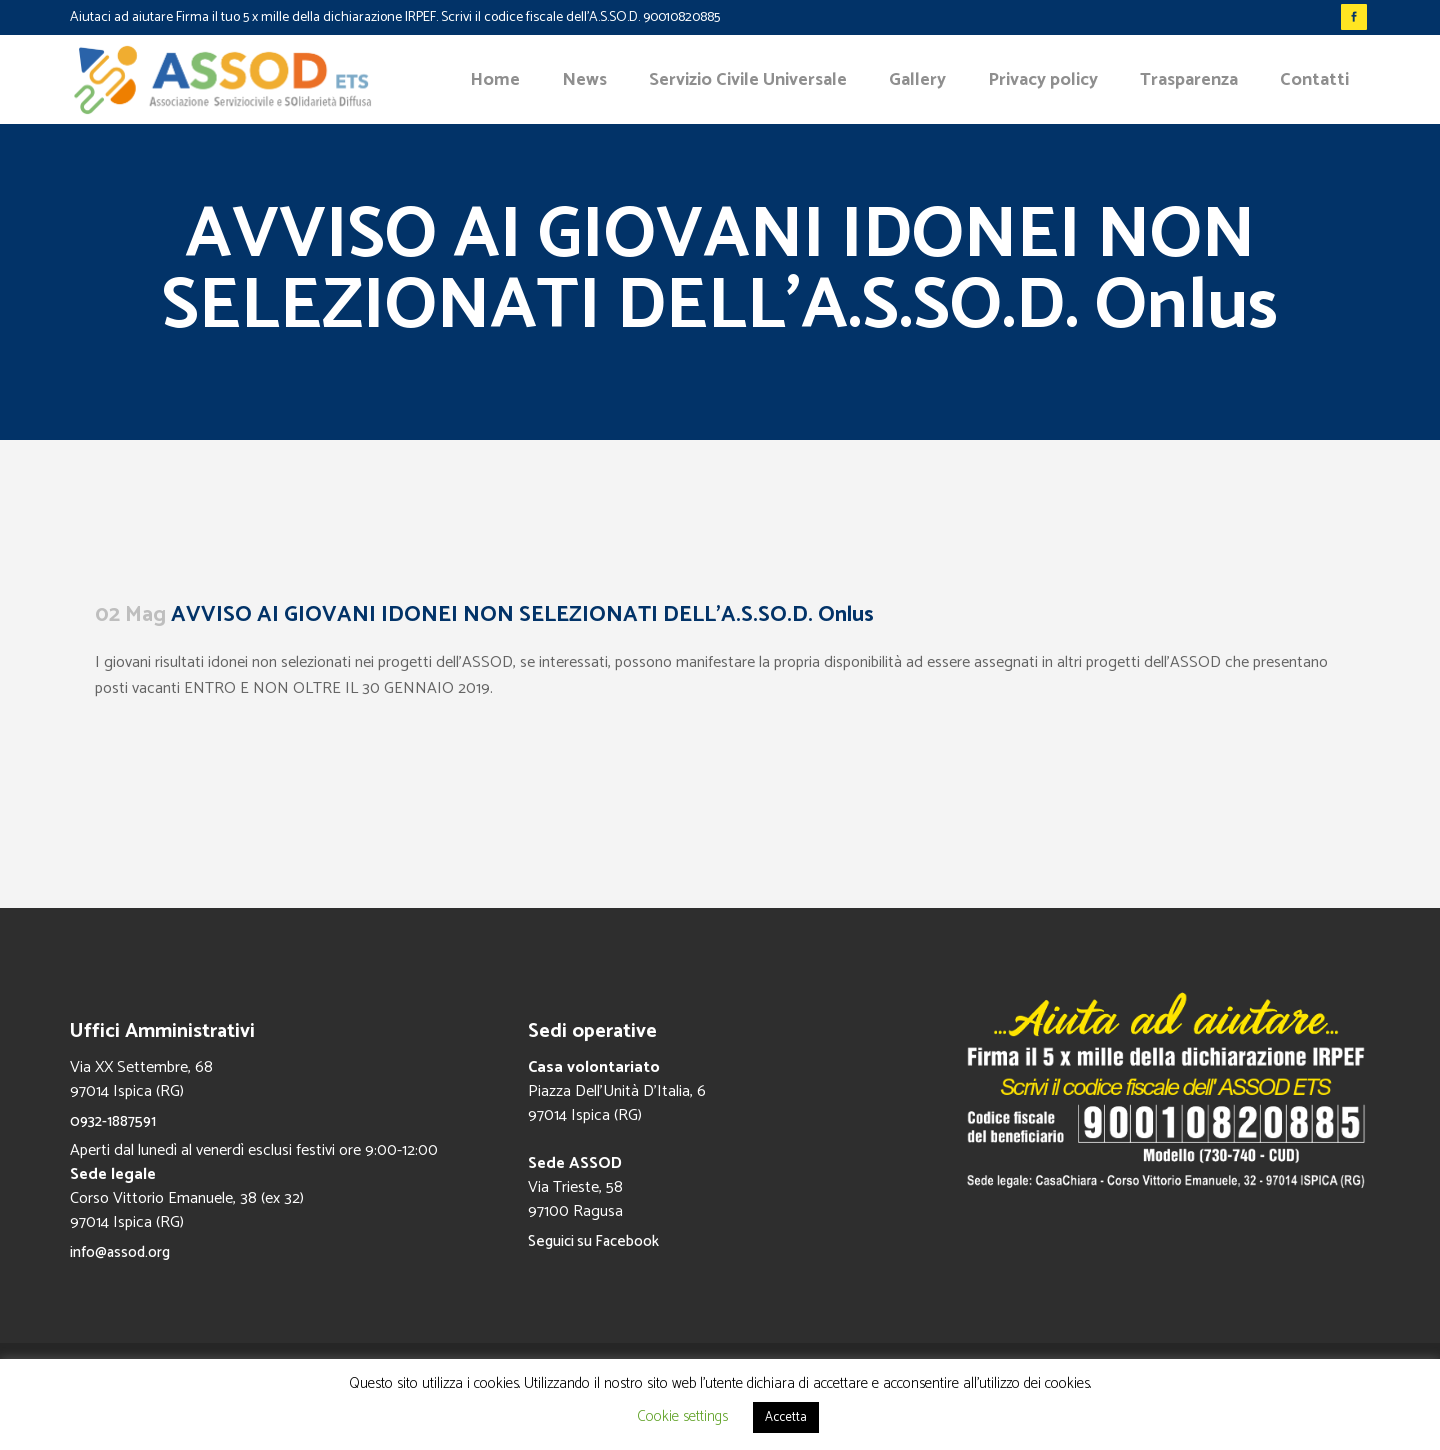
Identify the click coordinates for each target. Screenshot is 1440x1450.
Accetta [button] (786, 1417)
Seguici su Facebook (593, 1241)
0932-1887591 (113, 1121)
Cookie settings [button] (682, 1416)
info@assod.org (120, 1252)
